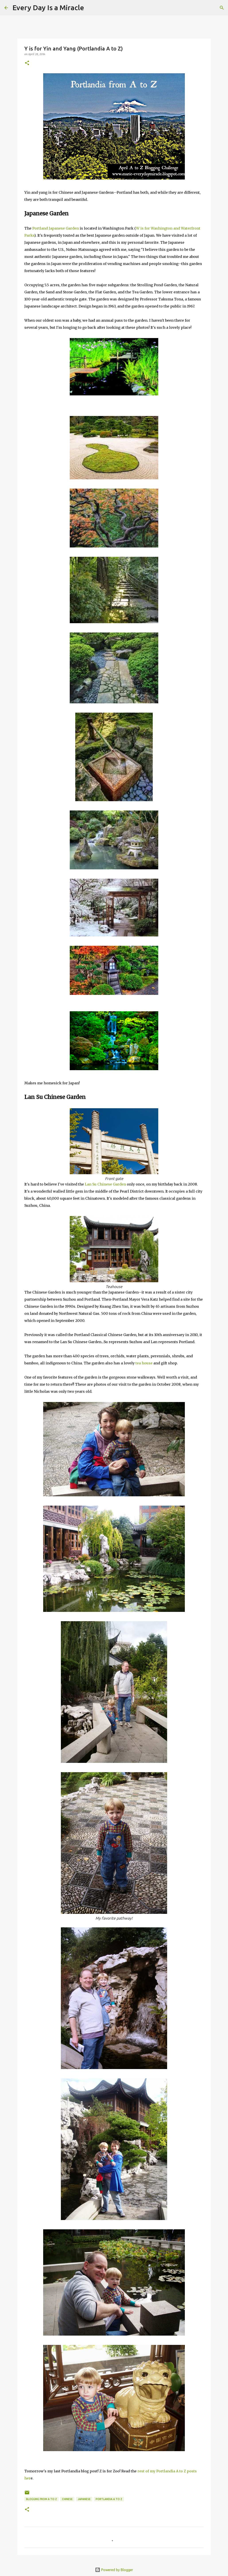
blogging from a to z (41, 2499)
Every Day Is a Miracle (48, 8)
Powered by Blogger (114, 2570)
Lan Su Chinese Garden (105, 1184)
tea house (144, 1363)
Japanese (84, 2499)
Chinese (67, 2499)
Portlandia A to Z (109, 2499)
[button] (27, 63)
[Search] (90, 7)
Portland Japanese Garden (55, 228)
